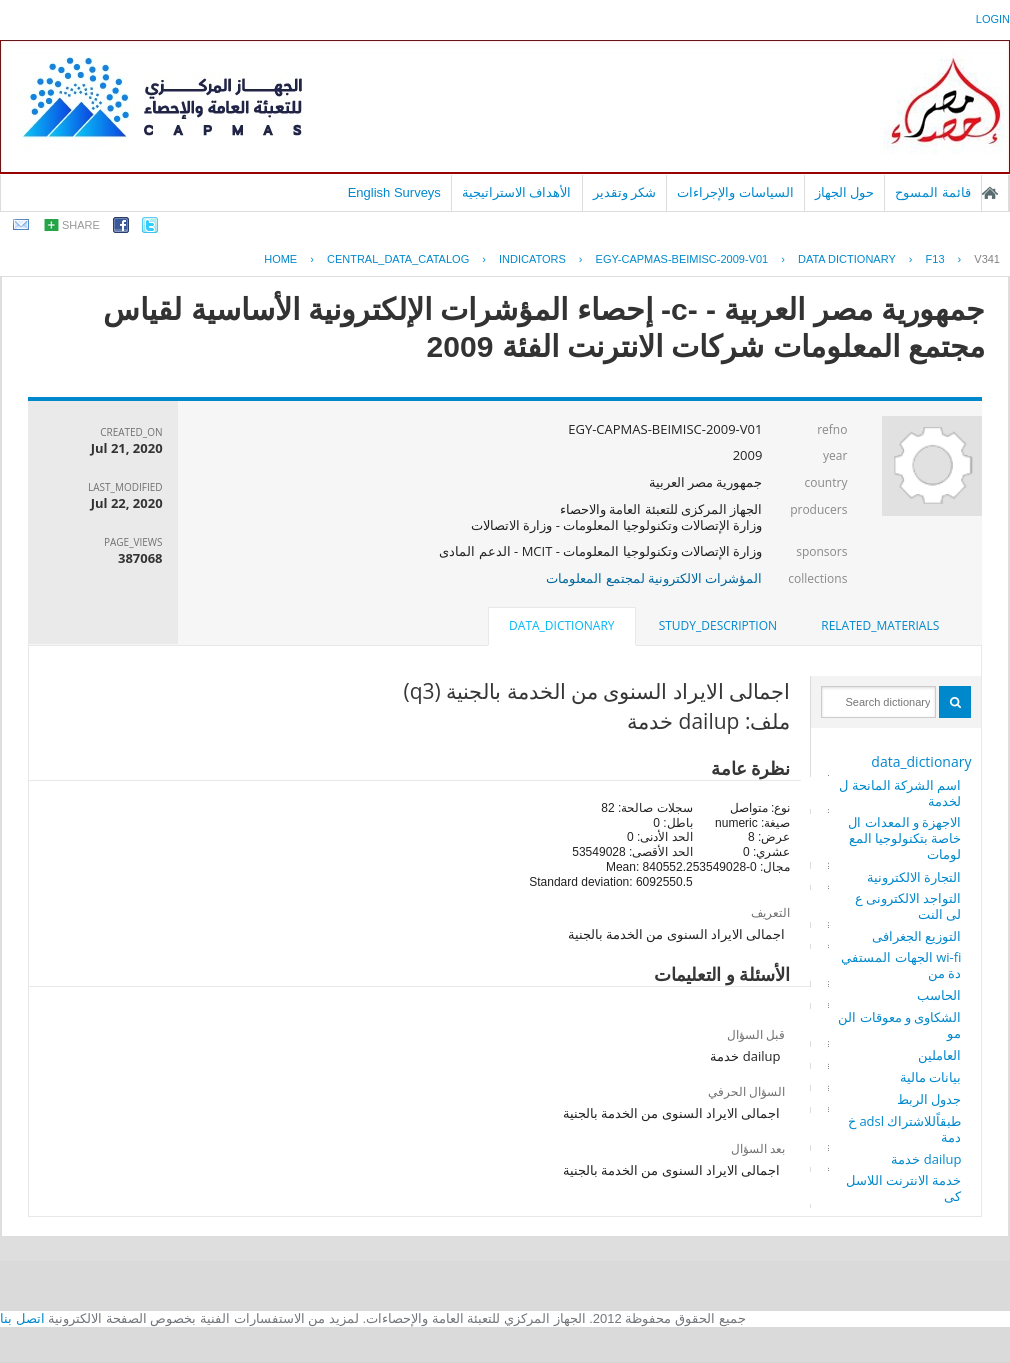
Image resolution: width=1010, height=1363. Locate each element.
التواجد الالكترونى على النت (908, 906)
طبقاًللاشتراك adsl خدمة (904, 1129)
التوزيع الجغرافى (916, 936)
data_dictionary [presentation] (561, 625)
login (993, 19)
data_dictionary (921, 761)
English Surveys (394, 192)
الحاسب (939, 995)
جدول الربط (929, 1099)
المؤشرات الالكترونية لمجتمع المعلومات (654, 578)
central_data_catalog (398, 259)
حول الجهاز (845, 192)
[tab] (880, 626)
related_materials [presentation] (880, 625)
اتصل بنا (22, 1318)
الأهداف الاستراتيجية (517, 192)
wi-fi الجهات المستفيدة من (901, 965)
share (81, 225)
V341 (987, 259)
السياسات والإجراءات (735, 192)
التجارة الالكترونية (914, 877)
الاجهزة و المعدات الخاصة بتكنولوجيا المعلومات (904, 838)
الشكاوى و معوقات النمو (899, 1025)
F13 (935, 259)
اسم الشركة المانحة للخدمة (900, 793)
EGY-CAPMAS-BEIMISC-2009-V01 (682, 259)
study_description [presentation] (718, 625)
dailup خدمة (926, 1159)
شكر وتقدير (625, 192)
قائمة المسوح (933, 192)
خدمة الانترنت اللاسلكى (904, 1188)
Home (280, 259)
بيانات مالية (930, 1077)
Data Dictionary (847, 259)
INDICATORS (532, 259)
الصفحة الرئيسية (990, 193)
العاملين (939, 1055)
